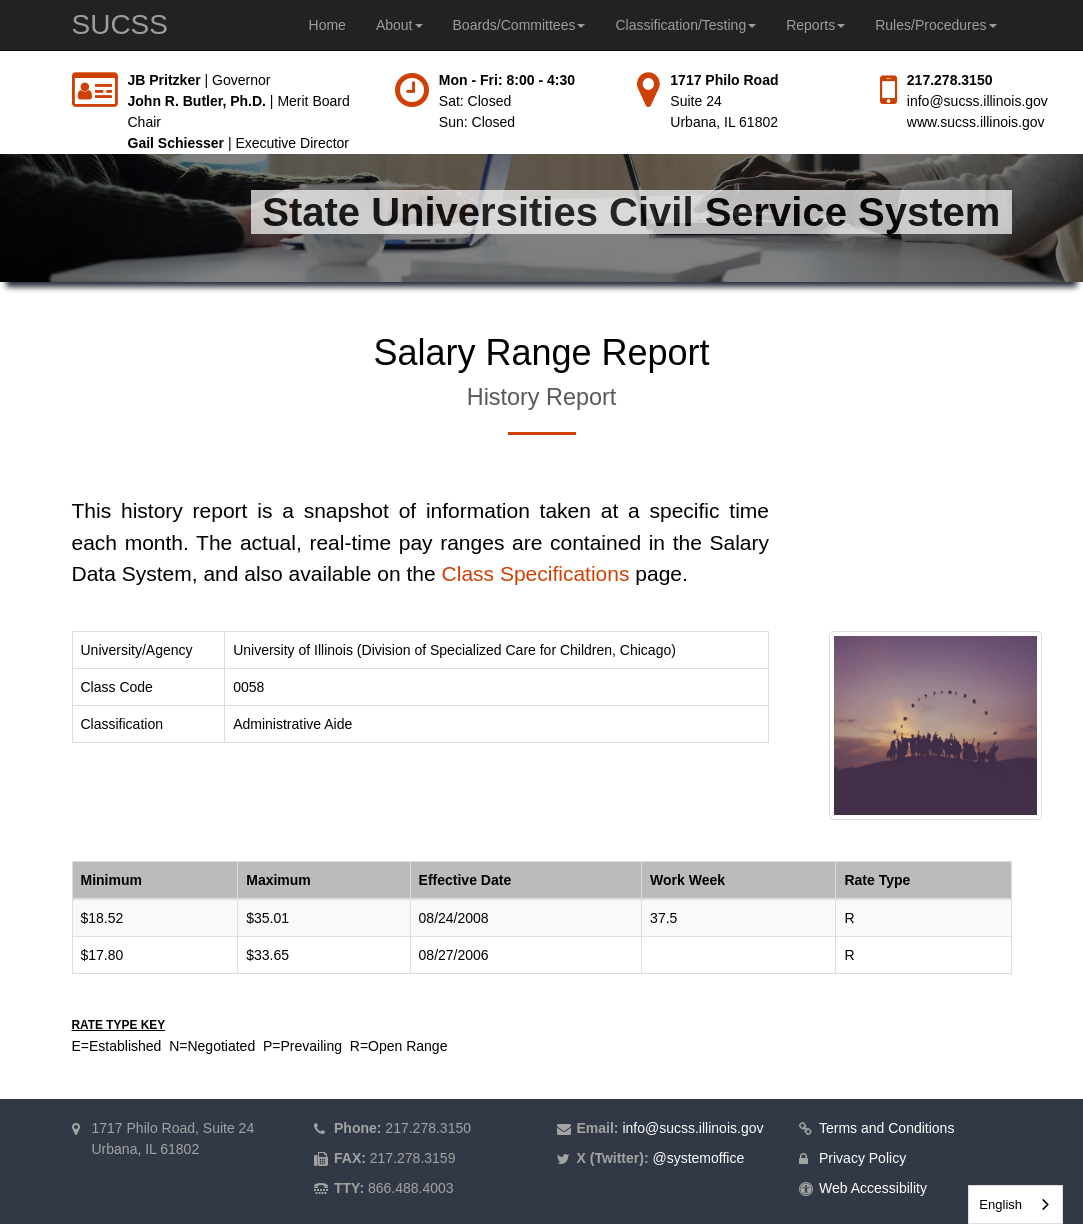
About (399, 25)
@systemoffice (698, 1158)
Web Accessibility (873, 1188)
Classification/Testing (685, 25)
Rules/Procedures (935, 25)
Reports (815, 25)
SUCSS (120, 24)
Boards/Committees (519, 25)
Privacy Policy (862, 1158)
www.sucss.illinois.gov (976, 122)
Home (327, 25)
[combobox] (1015, 1204)
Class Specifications (536, 573)
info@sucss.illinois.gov (977, 101)
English (1000, 1204)
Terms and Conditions (886, 1128)
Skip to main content (0, 70)
